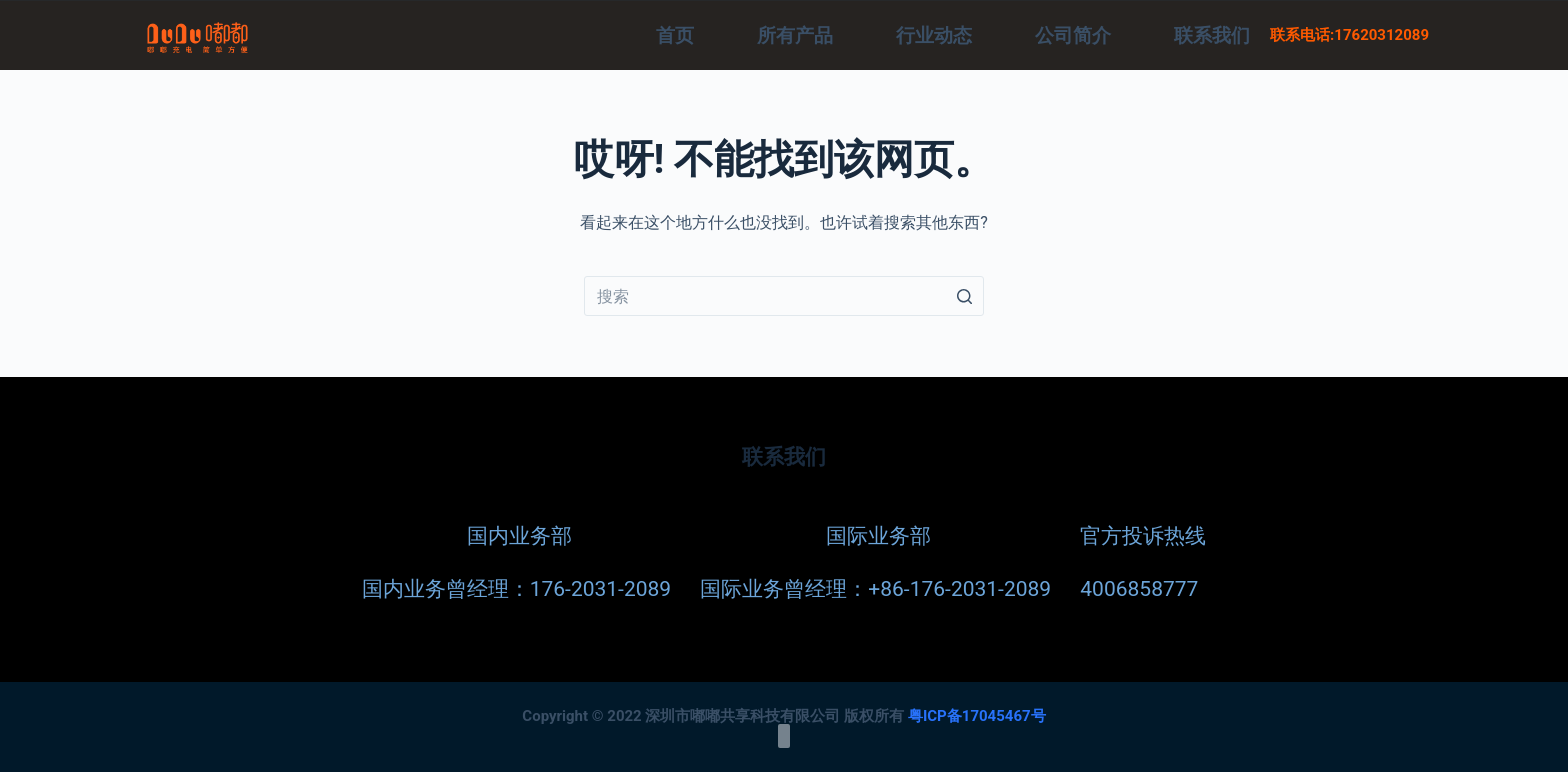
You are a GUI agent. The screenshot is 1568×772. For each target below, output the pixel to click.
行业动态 (934, 35)
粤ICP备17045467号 (977, 715)
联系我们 (1212, 35)
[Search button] (964, 296)
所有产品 (795, 35)
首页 (675, 35)
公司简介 (1073, 35)
